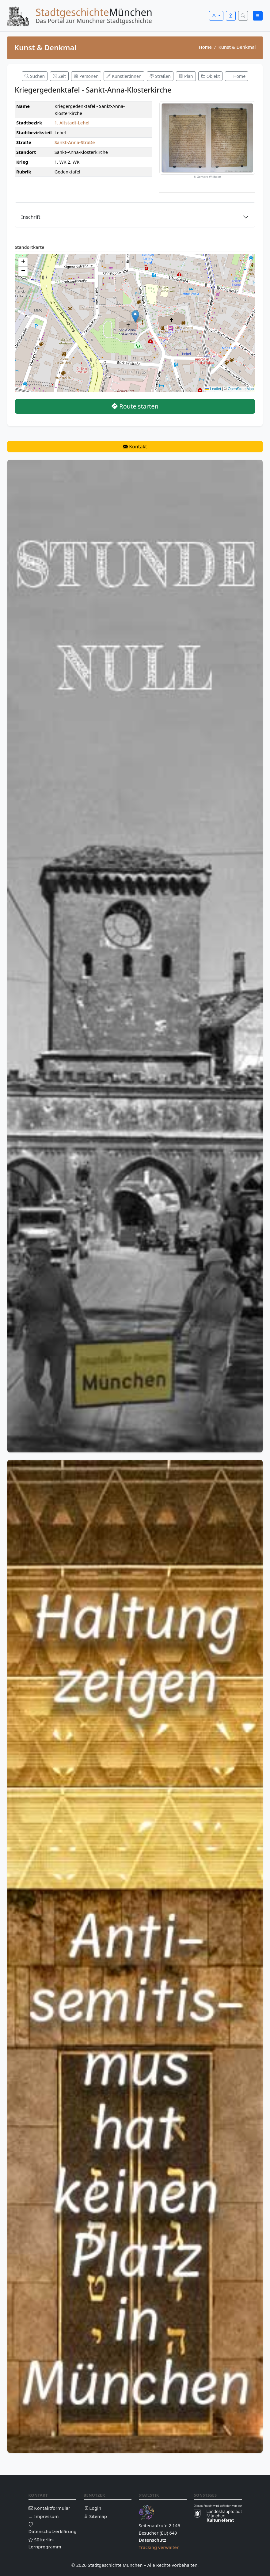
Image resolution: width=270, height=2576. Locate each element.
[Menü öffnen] (258, 16)
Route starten (135, 406)
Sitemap (95, 2516)
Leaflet (213, 389)
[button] (135, 316)
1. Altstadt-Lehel (72, 123)
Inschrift (30, 217)
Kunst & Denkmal (237, 47)
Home (205, 47)
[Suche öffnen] (243, 16)
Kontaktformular (49, 2508)
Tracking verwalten (159, 2547)
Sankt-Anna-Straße (75, 142)
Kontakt (135, 446)
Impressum (44, 2516)
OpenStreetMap (241, 389)
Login (92, 2508)
